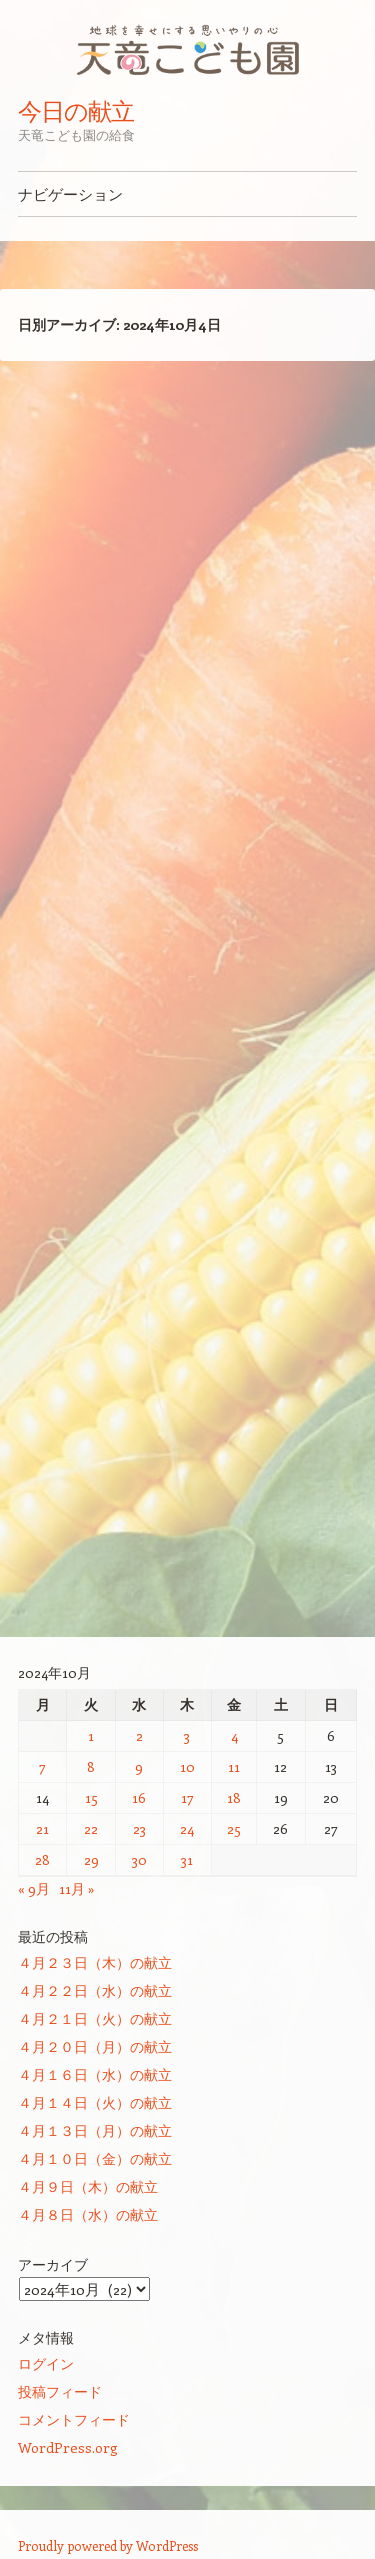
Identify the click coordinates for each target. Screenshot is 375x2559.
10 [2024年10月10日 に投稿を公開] (187, 1766)
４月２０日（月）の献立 (95, 2046)
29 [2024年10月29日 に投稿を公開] (91, 1859)
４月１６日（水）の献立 (95, 2074)
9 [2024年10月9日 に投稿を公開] (139, 1766)
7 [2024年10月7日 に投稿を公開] (42, 1766)
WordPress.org (68, 2447)
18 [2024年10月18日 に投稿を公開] (234, 1797)
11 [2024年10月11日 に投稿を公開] (234, 1766)
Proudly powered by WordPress (108, 2545)
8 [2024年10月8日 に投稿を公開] (91, 1766)
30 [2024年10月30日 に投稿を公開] (139, 1859)
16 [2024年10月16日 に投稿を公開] (139, 1797)
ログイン (46, 2363)
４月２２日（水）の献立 (95, 1990)
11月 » (77, 1888)
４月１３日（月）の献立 (95, 2130)
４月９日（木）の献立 (88, 2186)
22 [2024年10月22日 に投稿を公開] (91, 1828)
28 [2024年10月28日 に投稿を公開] (42, 1859)
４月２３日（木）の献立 (95, 1962)
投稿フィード (60, 2391)
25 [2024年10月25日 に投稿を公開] (234, 1828)
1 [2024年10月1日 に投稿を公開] (91, 1735)
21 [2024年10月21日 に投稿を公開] (42, 1828)
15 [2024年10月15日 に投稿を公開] (91, 1797)
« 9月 (34, 1888)
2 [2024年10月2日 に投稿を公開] (139, 1735)
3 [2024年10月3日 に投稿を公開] (187, 1735)
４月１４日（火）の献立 (95, 2102)
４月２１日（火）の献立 (95, 2018)
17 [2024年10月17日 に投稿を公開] (187, 1797)
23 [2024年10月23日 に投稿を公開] (139, 1828)
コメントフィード (74, 2419)
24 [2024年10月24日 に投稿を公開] (187, 1828)
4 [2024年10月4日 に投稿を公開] (234, 1735)
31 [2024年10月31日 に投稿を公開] (187, 1859)
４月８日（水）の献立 (88, 2214)
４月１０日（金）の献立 (95, 2158)
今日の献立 (76, 111)
